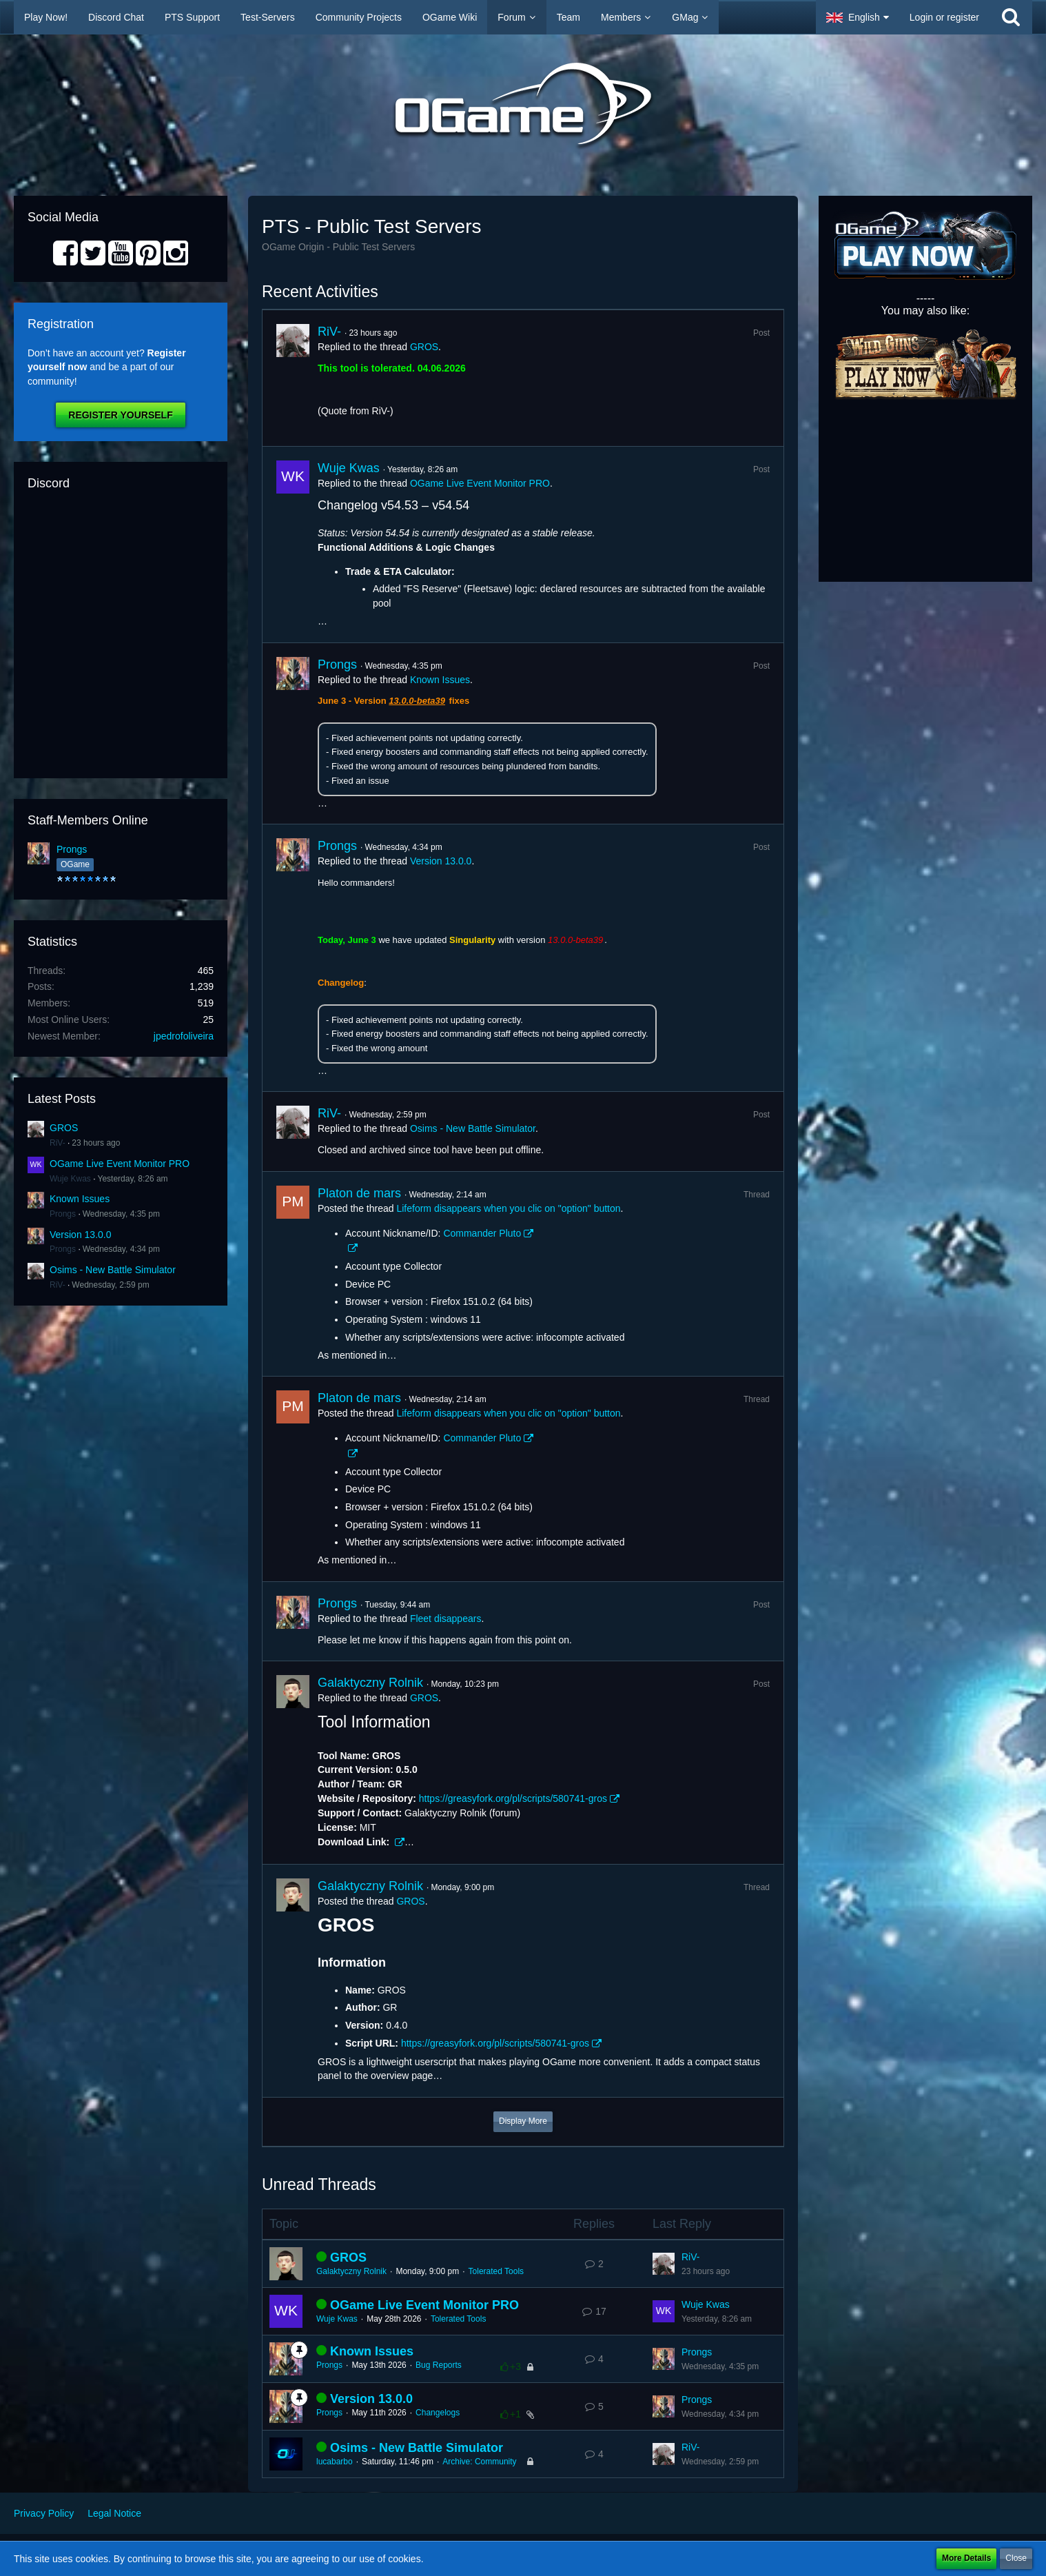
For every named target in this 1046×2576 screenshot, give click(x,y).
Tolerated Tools (496, 2271)
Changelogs (438, 2412)
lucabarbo (334, 2461)
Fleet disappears (446, 1618)
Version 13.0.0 (81, 1234)
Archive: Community (479, 2461)
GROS (64, 1127)
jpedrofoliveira (184, 1036)
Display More (523, 2121)
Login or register (944, 17)
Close (1016, 2558)
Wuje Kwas (70, 1179)
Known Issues (80, 1198)
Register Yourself (120, 414)
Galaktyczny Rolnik (370, 1683)
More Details (966, 2558)
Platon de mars (359, 1193)
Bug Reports (439, 2365)
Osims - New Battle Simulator (113, 1269)
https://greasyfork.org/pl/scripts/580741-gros (513, 1798)
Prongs (72, 849)
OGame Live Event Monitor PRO (119, 1163)
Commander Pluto (482, 1233)
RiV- (57, 1143)
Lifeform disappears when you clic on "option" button (508, 1208)
